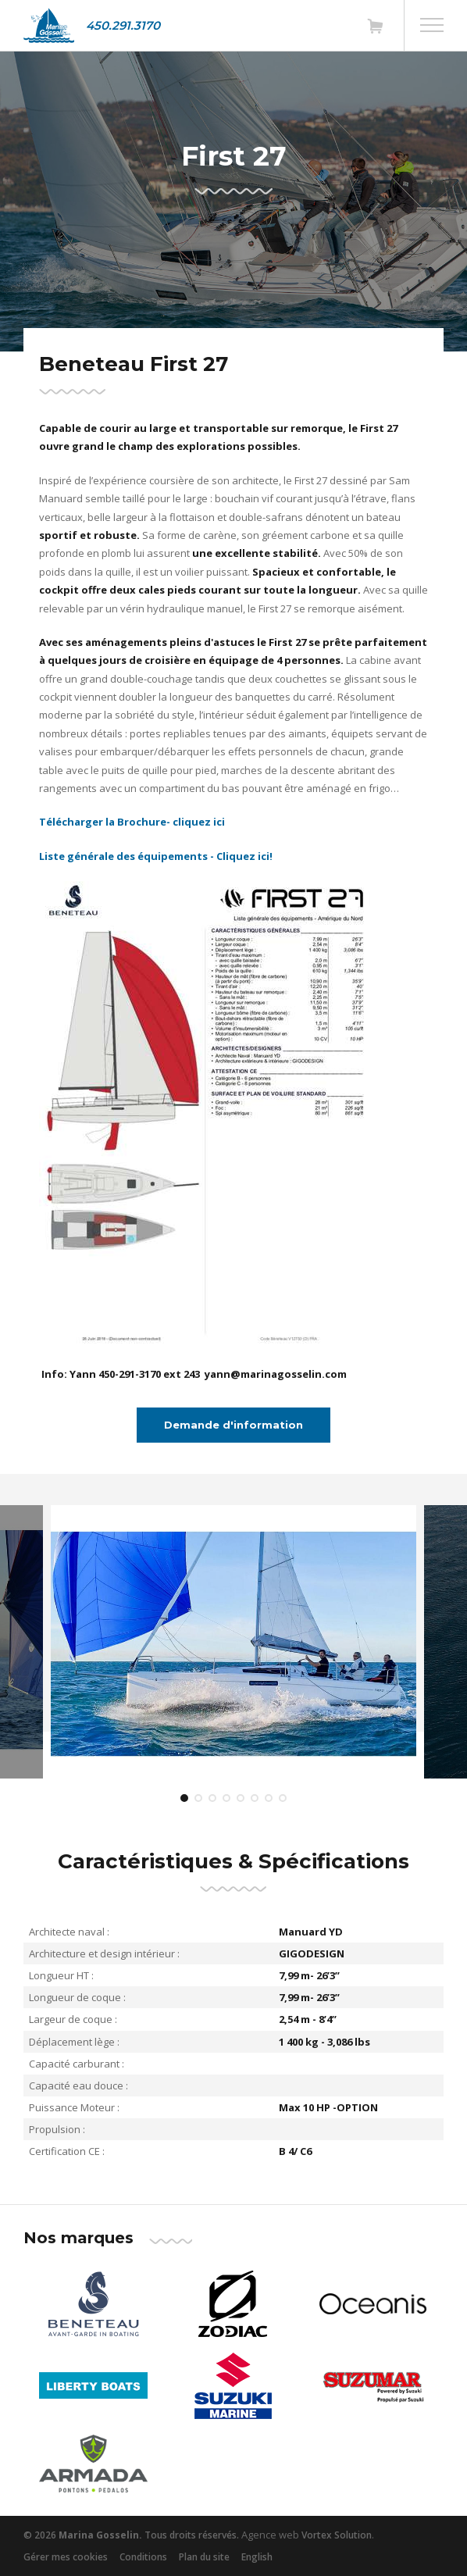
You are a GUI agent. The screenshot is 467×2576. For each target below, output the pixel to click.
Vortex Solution (336, 2535)
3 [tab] (212, 1798)
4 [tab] (226, 1798)
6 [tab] (254, 1798)
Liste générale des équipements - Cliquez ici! (157, 856)
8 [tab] (283, 1798)
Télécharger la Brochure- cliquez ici (135, 822)
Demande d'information (233, 1424)
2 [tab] (198, 1798)
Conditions (143, 2557)
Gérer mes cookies (65, 2557)
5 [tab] (240, 1798)
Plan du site (204, 2557)
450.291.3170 (123, 25)
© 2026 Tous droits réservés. (131, 2535)
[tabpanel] (233, 1642)
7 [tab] (269, 1798)
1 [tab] (184, 1798)
